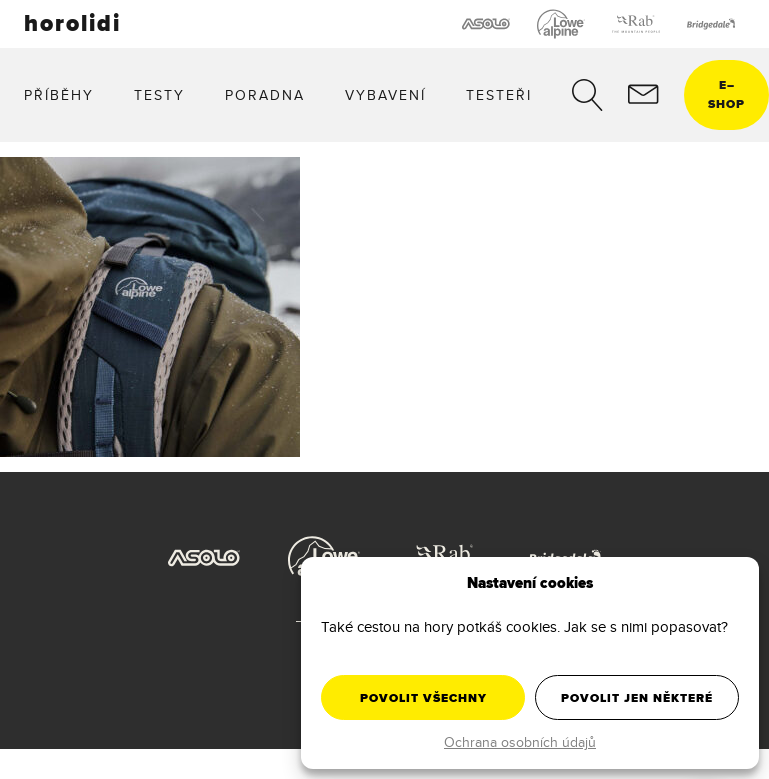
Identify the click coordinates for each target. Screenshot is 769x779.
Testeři (499, 95)
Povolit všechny (423, 698)
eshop (726, 94)
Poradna (265, 95)
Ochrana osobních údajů (520, 742)
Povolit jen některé (637, 698)
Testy (159, 95)
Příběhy (59, 95)
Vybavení (385, 95)
